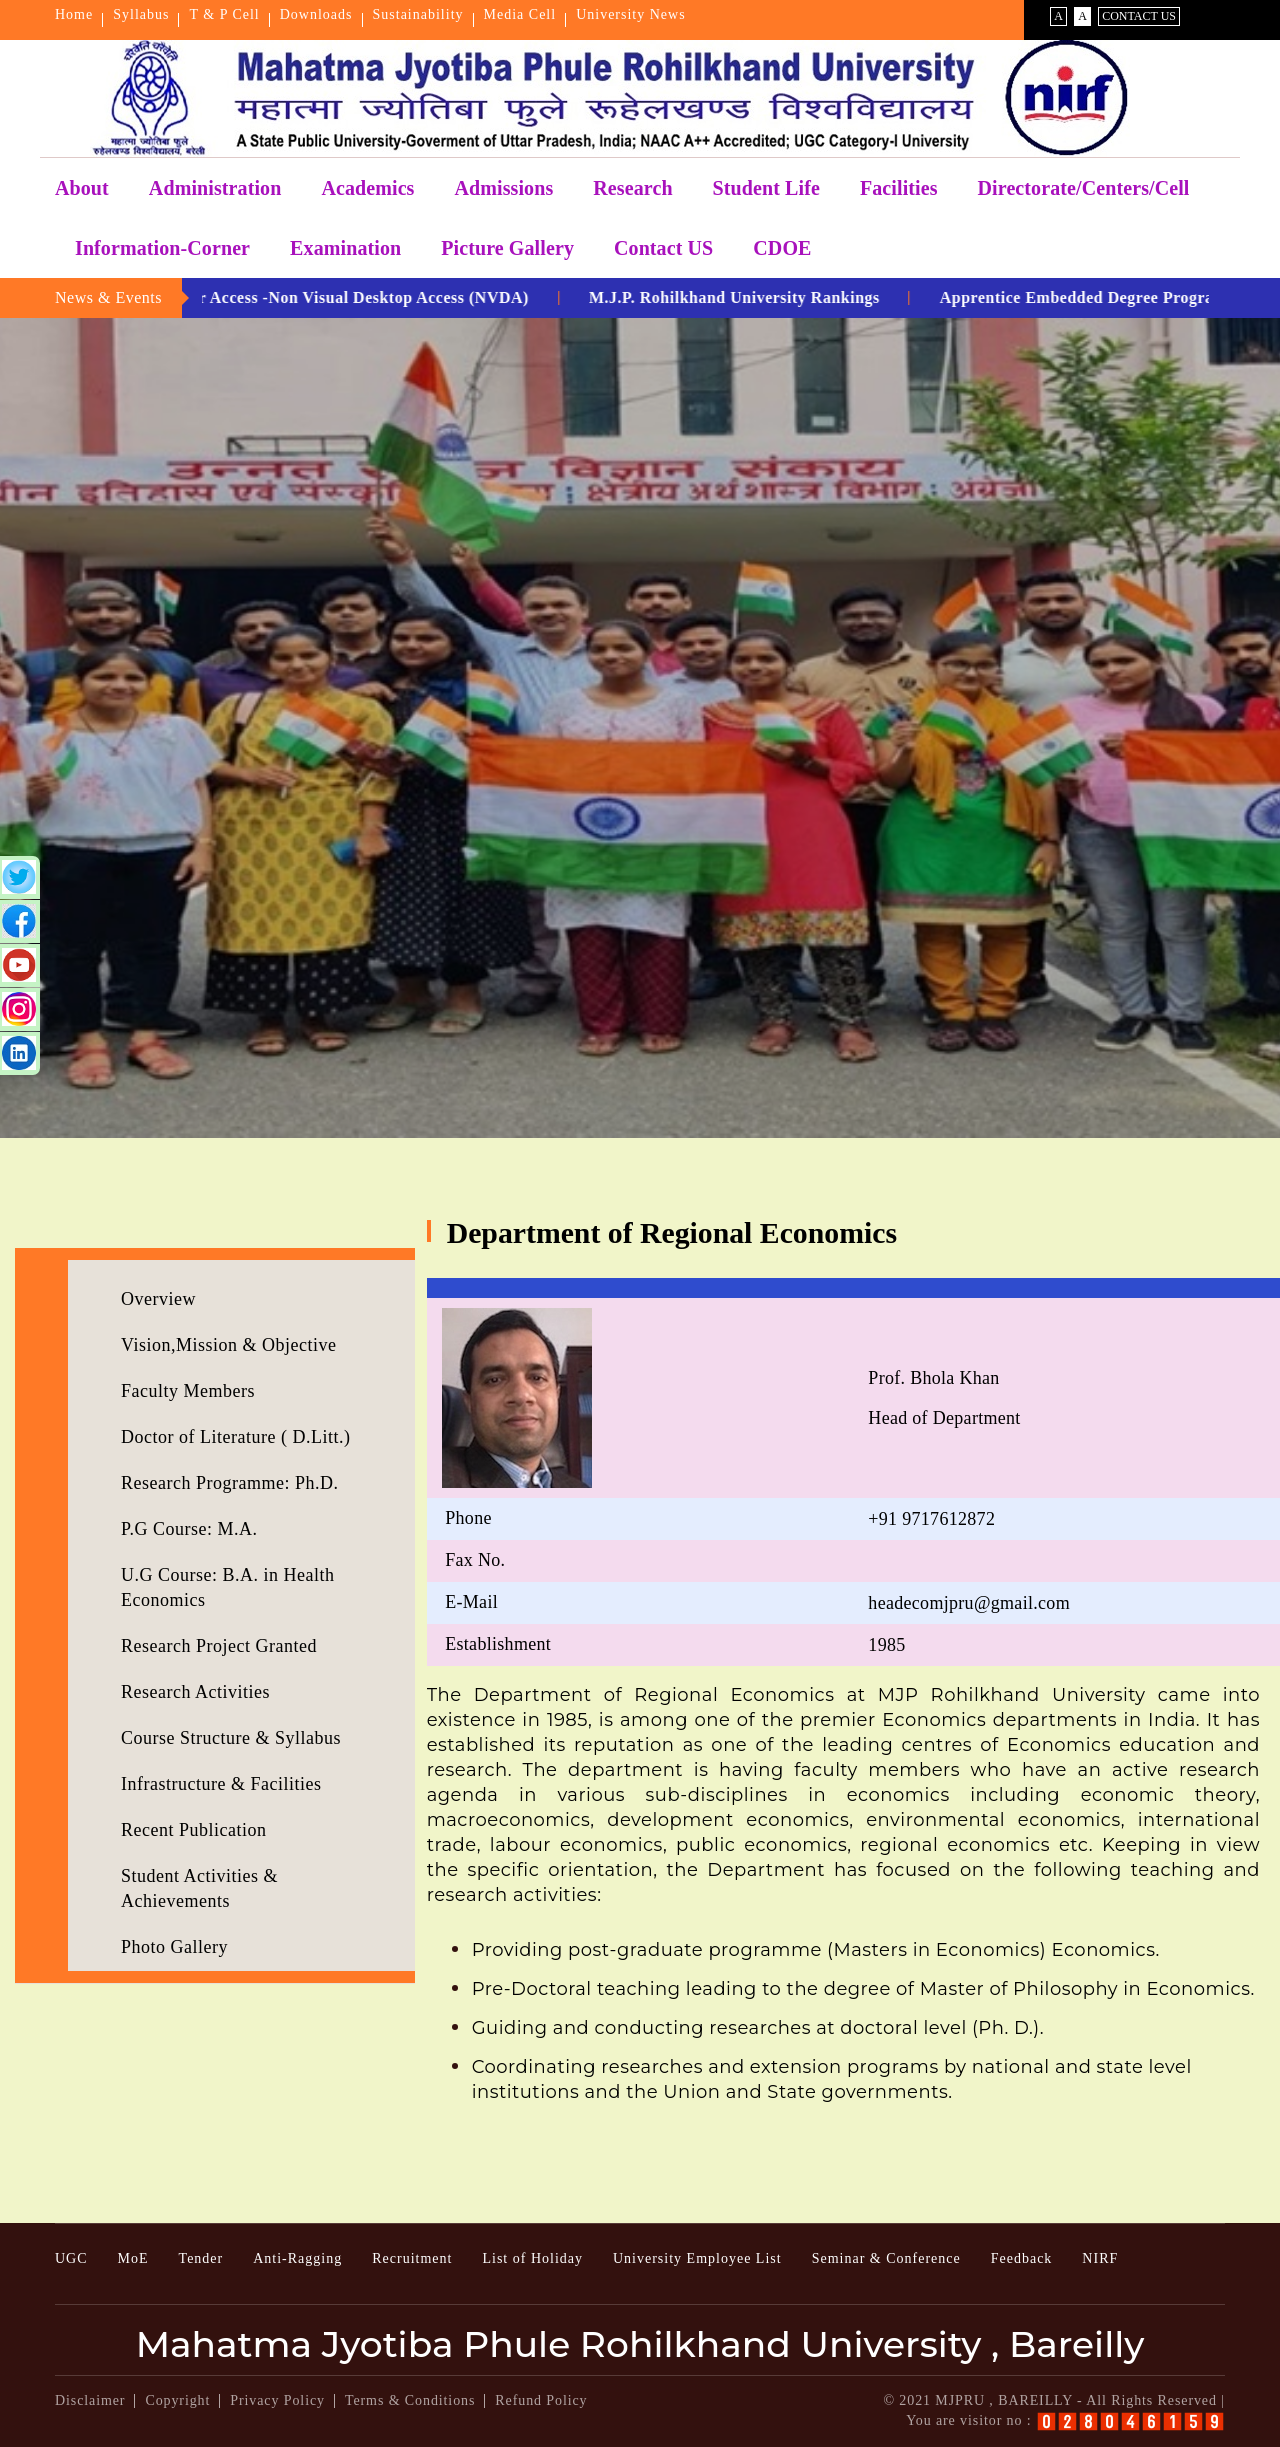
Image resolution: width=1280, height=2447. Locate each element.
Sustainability (418, 14)
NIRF (1100, 2258)
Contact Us (1139, 16)
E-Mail (471, 1602)
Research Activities (195, 1692)
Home (74, 14)
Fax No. (475, 1560)
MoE (133, 2258)
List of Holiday (532, 2258)
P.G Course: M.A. (189, 1529)
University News (631, 14)
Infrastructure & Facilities (221, 1784)
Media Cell (520, 14)
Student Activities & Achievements (199, 1888)
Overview (158, 1299)
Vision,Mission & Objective (228, 1345)
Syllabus (141, 14)
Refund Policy (541, 2400)
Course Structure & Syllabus (231, 1738)
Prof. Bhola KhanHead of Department (944, 1398)
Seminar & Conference (886, 2258)
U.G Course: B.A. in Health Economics (227, 1587)
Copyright (177, 2400)
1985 (886, 1645)
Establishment (498, 1644)
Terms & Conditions (410, 2400)
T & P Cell (224, 14)
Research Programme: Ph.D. (229, 1483)
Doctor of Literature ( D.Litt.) (235, 1437)
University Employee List (697, 2258)
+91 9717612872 (931, 1519)
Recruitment (412, 2258)
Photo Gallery (174, 1947)
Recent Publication (193, 1830)
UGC (71, 2258)
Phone (468, 1518)
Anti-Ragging (297, 2258)
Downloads (316, 14)
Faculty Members (188, 1391)
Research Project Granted (219, 1646)
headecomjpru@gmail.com (969, 1603)
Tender (201, 2258)
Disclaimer (90, 2400)
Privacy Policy (277, 2400)
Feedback (1022, 2258)
